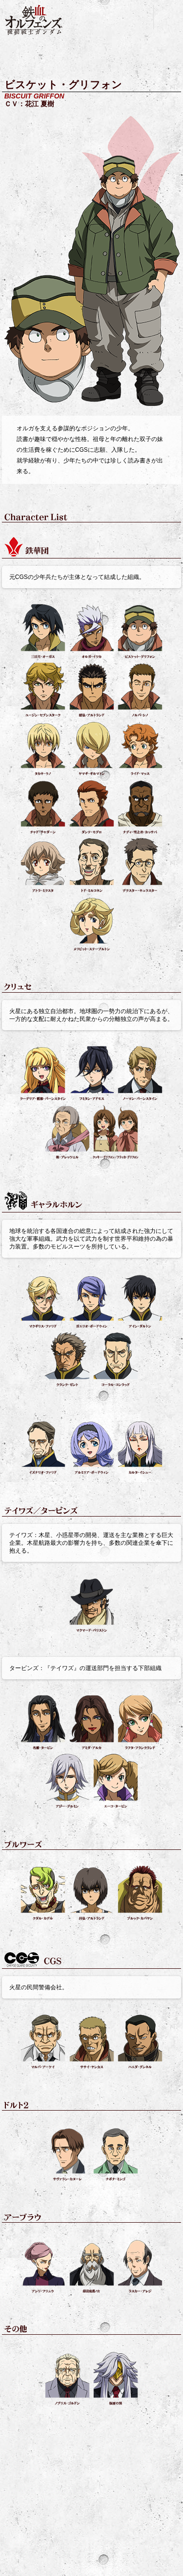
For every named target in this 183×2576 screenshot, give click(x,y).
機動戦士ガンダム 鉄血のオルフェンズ (34, 20)
